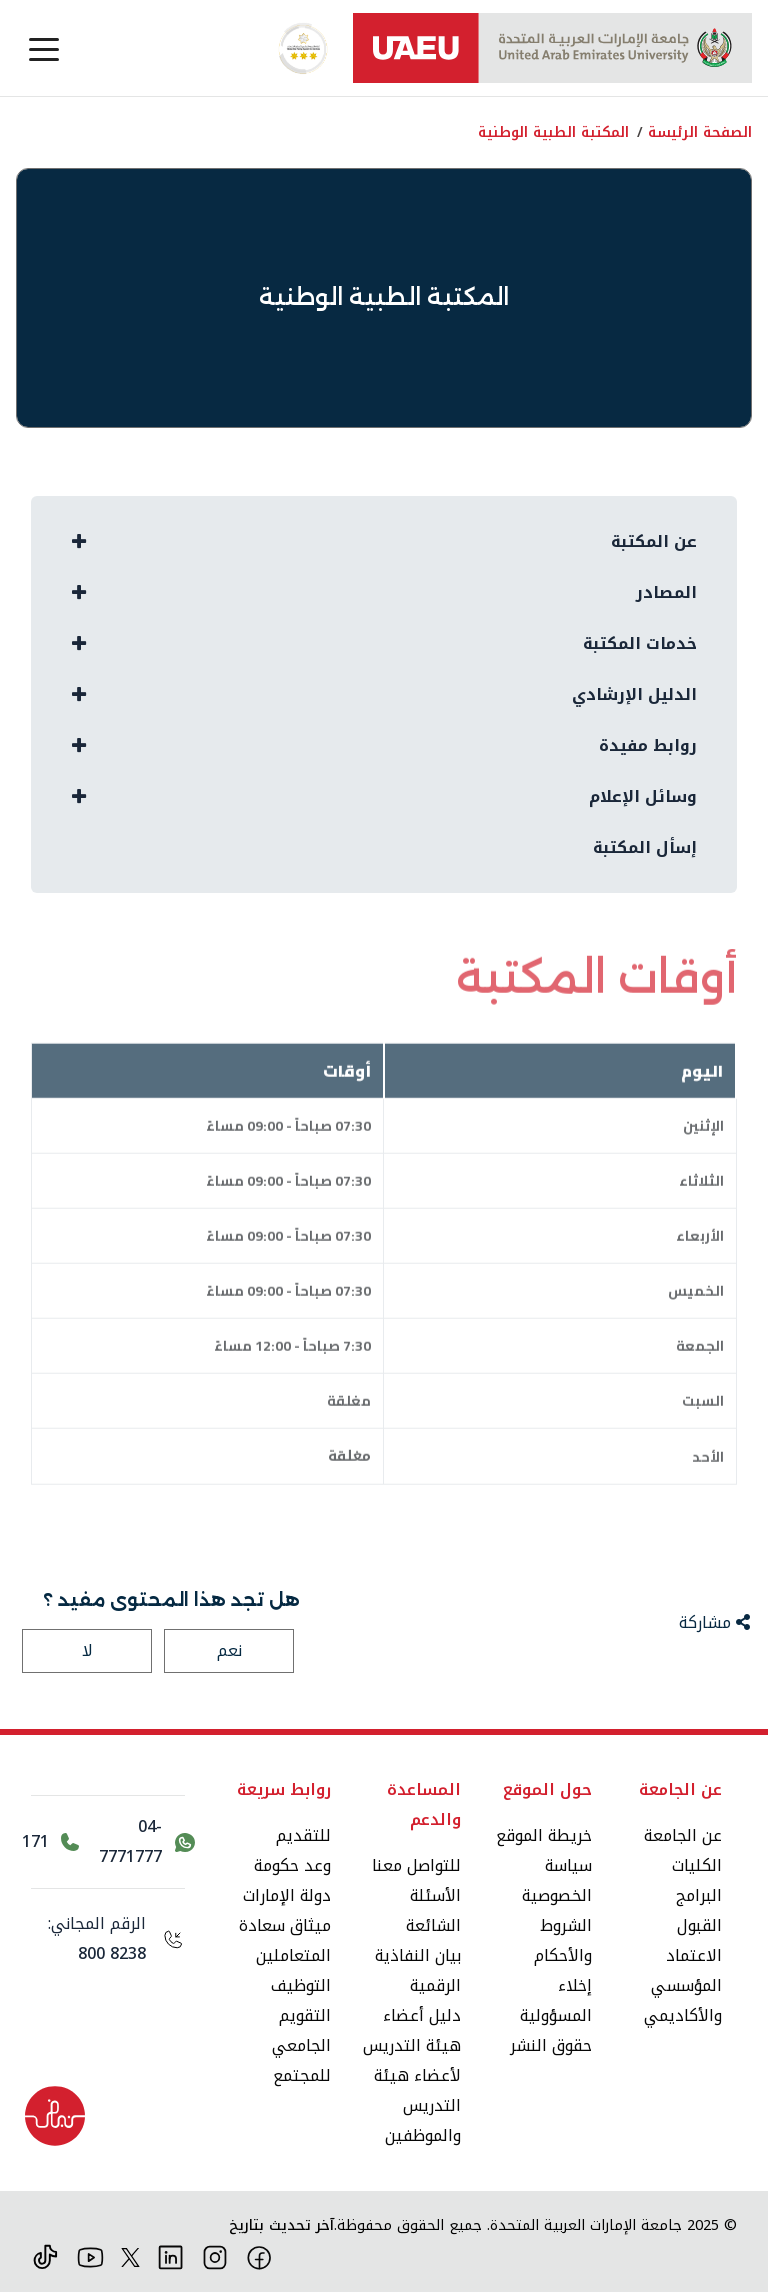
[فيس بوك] (259, 2255)
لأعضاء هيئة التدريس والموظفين (417, 2105)
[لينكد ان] (170, 2255)
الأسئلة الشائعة (433, 1910)
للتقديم (303, 1835)
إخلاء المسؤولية (556, 2000)
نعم (229, 1650)
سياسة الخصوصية (557, 1880)
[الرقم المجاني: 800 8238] (108, 1939)
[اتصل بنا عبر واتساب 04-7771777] (146, 1842)
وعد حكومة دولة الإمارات (287, 1880)
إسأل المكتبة (645, 847)
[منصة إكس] (130, 2255)
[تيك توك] (45, 2255)
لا (87, 1650)
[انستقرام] (215, 2255)
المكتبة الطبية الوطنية (553, 132)
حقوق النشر (551, 2045)
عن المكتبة (654, 541)
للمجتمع (302, 2075)
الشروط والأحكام (563, 1940)
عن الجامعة (683, 1835)
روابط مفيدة (648, 745)
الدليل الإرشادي (634, 694)
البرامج (699, 1895)
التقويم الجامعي (301, 2030)
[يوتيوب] (90, 2255)
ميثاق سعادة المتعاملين (285, 1940)
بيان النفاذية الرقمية (418, 1970)
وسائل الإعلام (643, 796)
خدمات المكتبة (640, 643)
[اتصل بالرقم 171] (51, 1842)
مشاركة (714, 1622)
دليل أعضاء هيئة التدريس (412, 2030)
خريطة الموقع (544, 1835)
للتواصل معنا (416, 1865)
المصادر (666, 592)
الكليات (697, 1865)
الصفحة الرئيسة (700, 132)
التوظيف (301, 1985)
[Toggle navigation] (44, 48)
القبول (699, 1925)
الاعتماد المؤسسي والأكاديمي (683, 1985)
